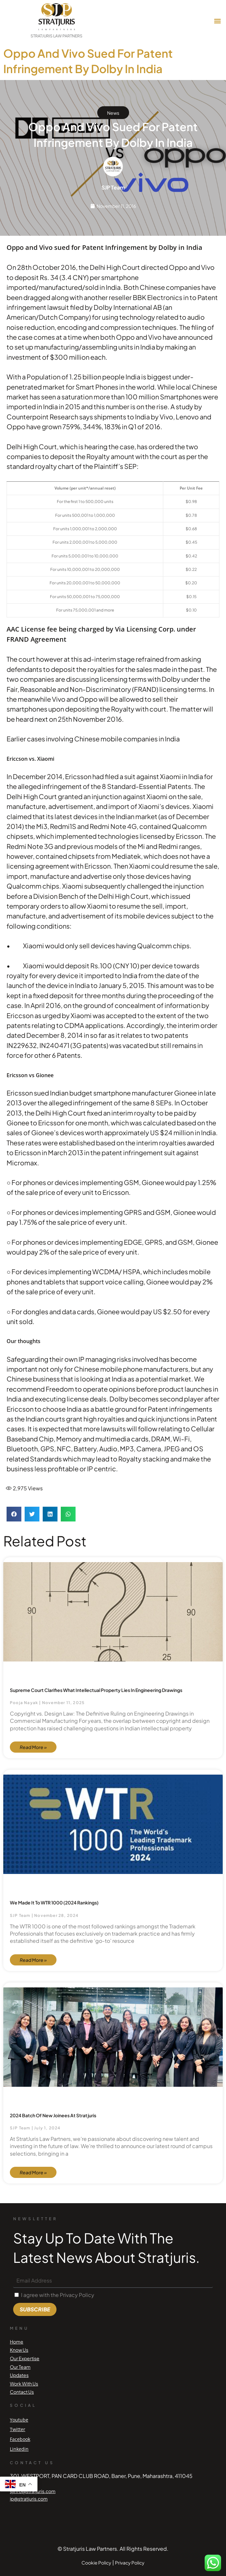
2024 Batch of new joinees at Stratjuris (53, 2115)
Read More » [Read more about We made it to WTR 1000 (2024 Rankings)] (33, 1960)
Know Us (19, 2350)
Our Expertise (24, 2358)
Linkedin (19, 2449)
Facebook (20, 2439)
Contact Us (22, 2392)
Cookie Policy (96, 2563)
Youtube (19, 2420)
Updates (19, 2375)
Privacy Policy (130, 2563)
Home (16, 2342)
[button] (217, 21)
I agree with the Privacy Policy (57, 2294)
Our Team (20, 2367)
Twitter (17, 2429)
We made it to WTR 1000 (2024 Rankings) (54, 1902)
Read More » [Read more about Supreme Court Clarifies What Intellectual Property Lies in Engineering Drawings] (33, 1747)
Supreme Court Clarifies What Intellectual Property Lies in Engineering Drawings (96, 1690)
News (113, 113)
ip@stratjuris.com (29, 2499)
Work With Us (24, 2383)
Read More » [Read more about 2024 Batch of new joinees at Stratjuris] (33, 2172)
